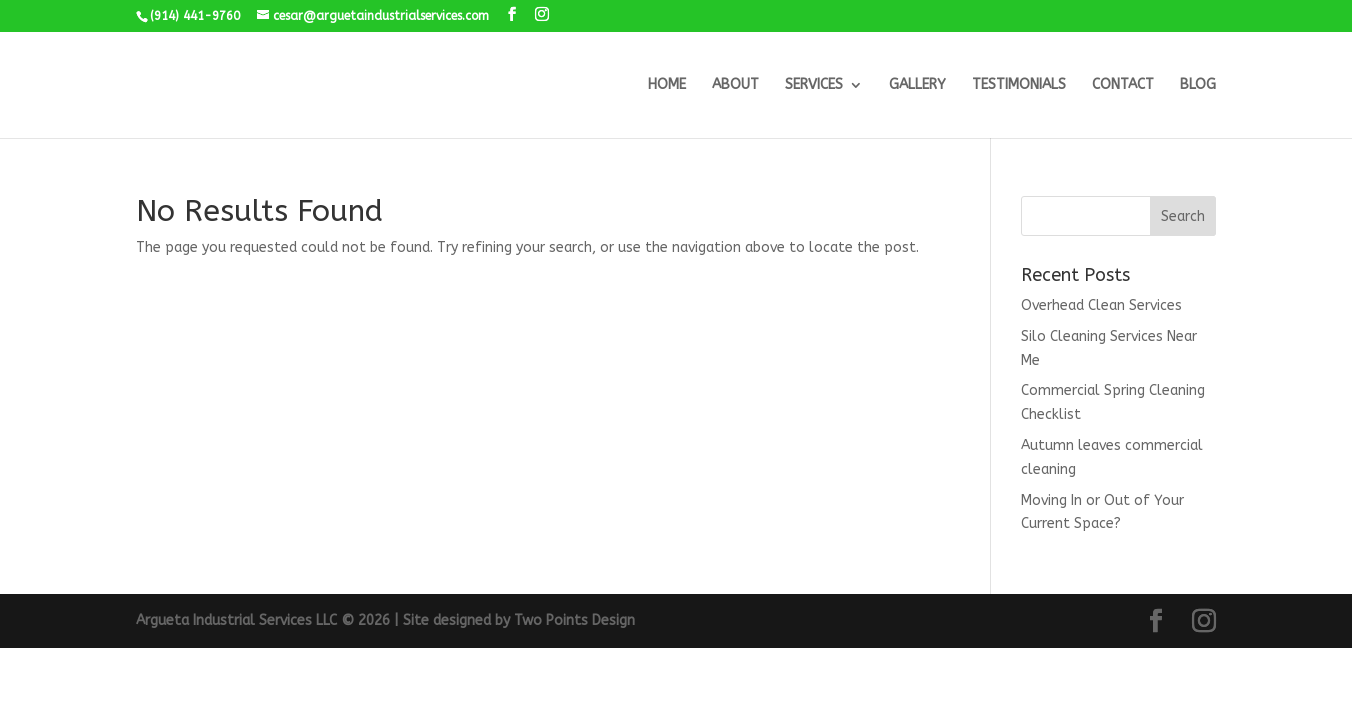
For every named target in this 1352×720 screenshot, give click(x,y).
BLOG (1198, 85)
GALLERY (917, 85)
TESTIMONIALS (1019, 85)
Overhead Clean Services (1101, 305)
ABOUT (735, 85)
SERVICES (814, 85)
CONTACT (1123, 85)
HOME (667, 85)
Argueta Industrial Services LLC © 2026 (265, 620)
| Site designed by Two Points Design (514, 620)
